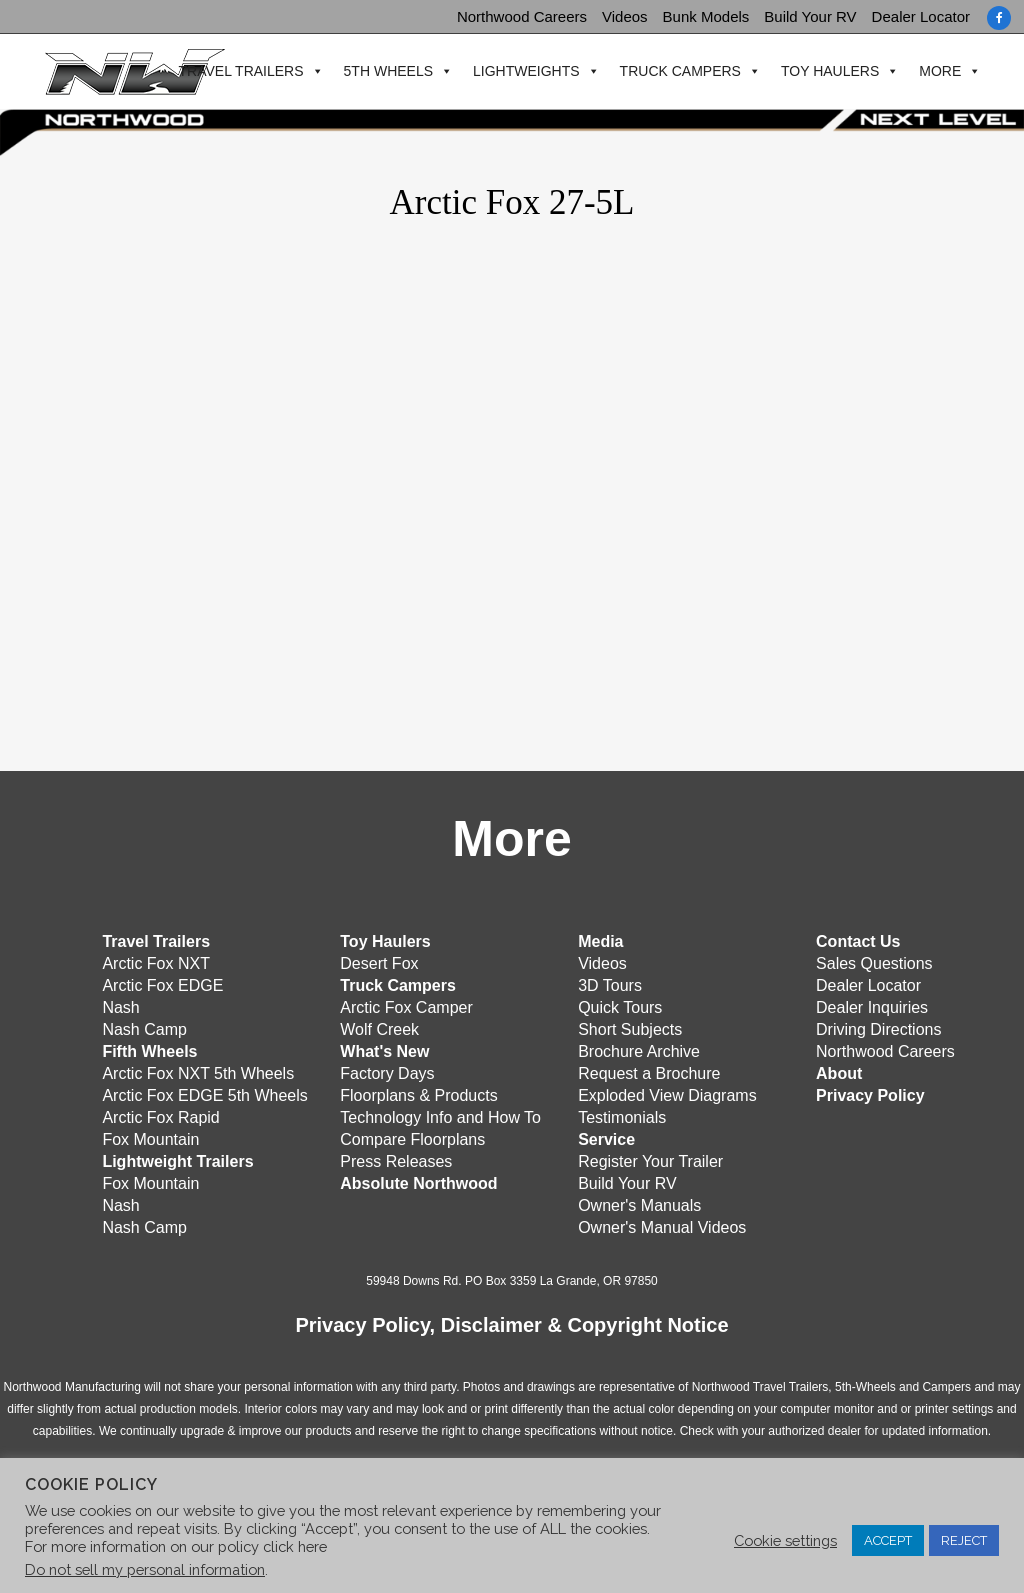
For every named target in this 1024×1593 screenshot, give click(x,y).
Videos (625, 16)
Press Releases (396, 1161)
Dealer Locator (921, 16)
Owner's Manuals (639, 1205)
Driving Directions (878, 1029)
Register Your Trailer (650, 1161)
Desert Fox (379, 963)
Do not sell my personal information (145, 1569)
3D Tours (610, 985)
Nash (120, 1007)
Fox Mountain (150, 1139)
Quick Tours (620, 1007)
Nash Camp (144, 1029)
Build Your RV (810, 16)
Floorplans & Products (418, 1095)
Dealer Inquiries (872, 1007)
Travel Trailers (238, 71)
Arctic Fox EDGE (162, 985)
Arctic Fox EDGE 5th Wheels (204, 1095)
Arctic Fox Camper (406, 1007)
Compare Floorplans (412, 1139)
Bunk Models (706, 16)
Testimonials (622, 1117)
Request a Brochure (649, 1073)
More (938, 71)
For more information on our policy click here (176, 1546)
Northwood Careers (522, 16)
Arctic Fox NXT (156, 963)
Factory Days (387, 1073)
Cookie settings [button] (785, 1540)
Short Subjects (630, 1029)
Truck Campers (677, 71)
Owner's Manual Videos (662, 1227)
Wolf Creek (379, 1029)
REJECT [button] (964, 1540)
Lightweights (524, 71)
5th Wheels (385, 71)
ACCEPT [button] (888, 1540)
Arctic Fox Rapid (160, 1117)
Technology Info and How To (440, 1117)
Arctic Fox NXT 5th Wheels (198, 1073)
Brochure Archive (639, 1051)
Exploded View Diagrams (667, 1095)
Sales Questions (874, 963)
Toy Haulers (828, 71)
